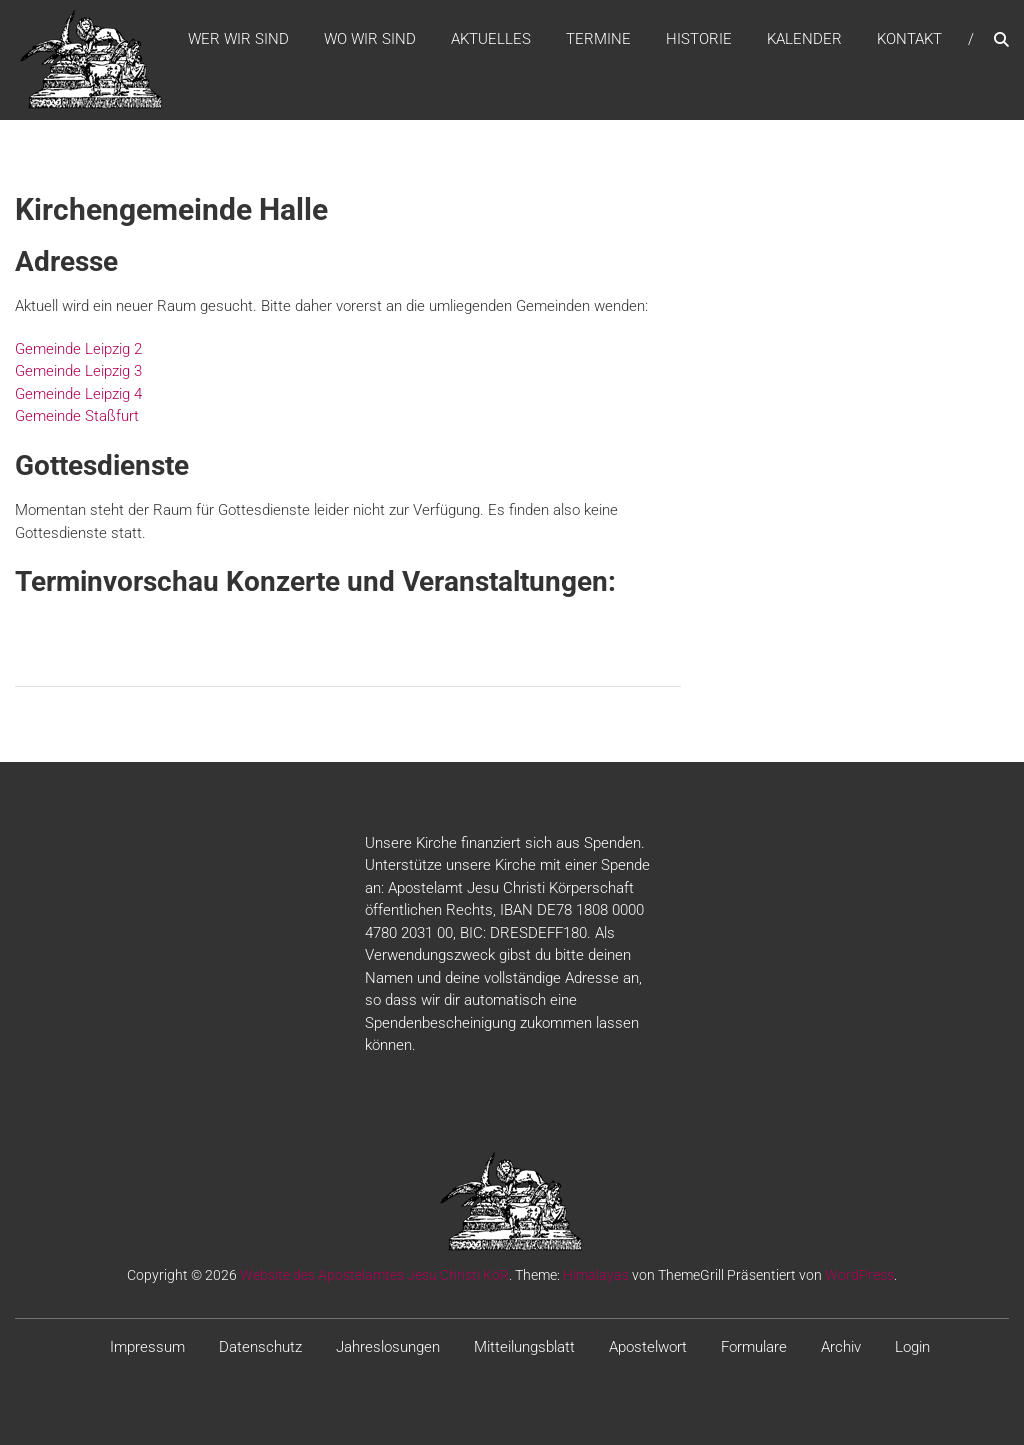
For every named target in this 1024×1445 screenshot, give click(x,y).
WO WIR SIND (370, 39)
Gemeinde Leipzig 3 (78, 371)
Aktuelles (491, 39)
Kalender (804, 39)
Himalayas (596, 1275)
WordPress (859, 1275)
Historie (699, 39)
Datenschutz (260, 1347)
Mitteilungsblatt (524, 1347)
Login (912, 1347)
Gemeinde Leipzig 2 (78, 349)
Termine (598, 39)
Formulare (754, 1347)
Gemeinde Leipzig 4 (78, 394)
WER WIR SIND (238, 39)
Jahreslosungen (388, 1347)
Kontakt (909, 39)
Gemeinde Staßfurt (77, 416)
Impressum (147, 1347)
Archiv (841, 1347)
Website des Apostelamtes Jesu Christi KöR (374, 1275)
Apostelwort (648, 1347)
